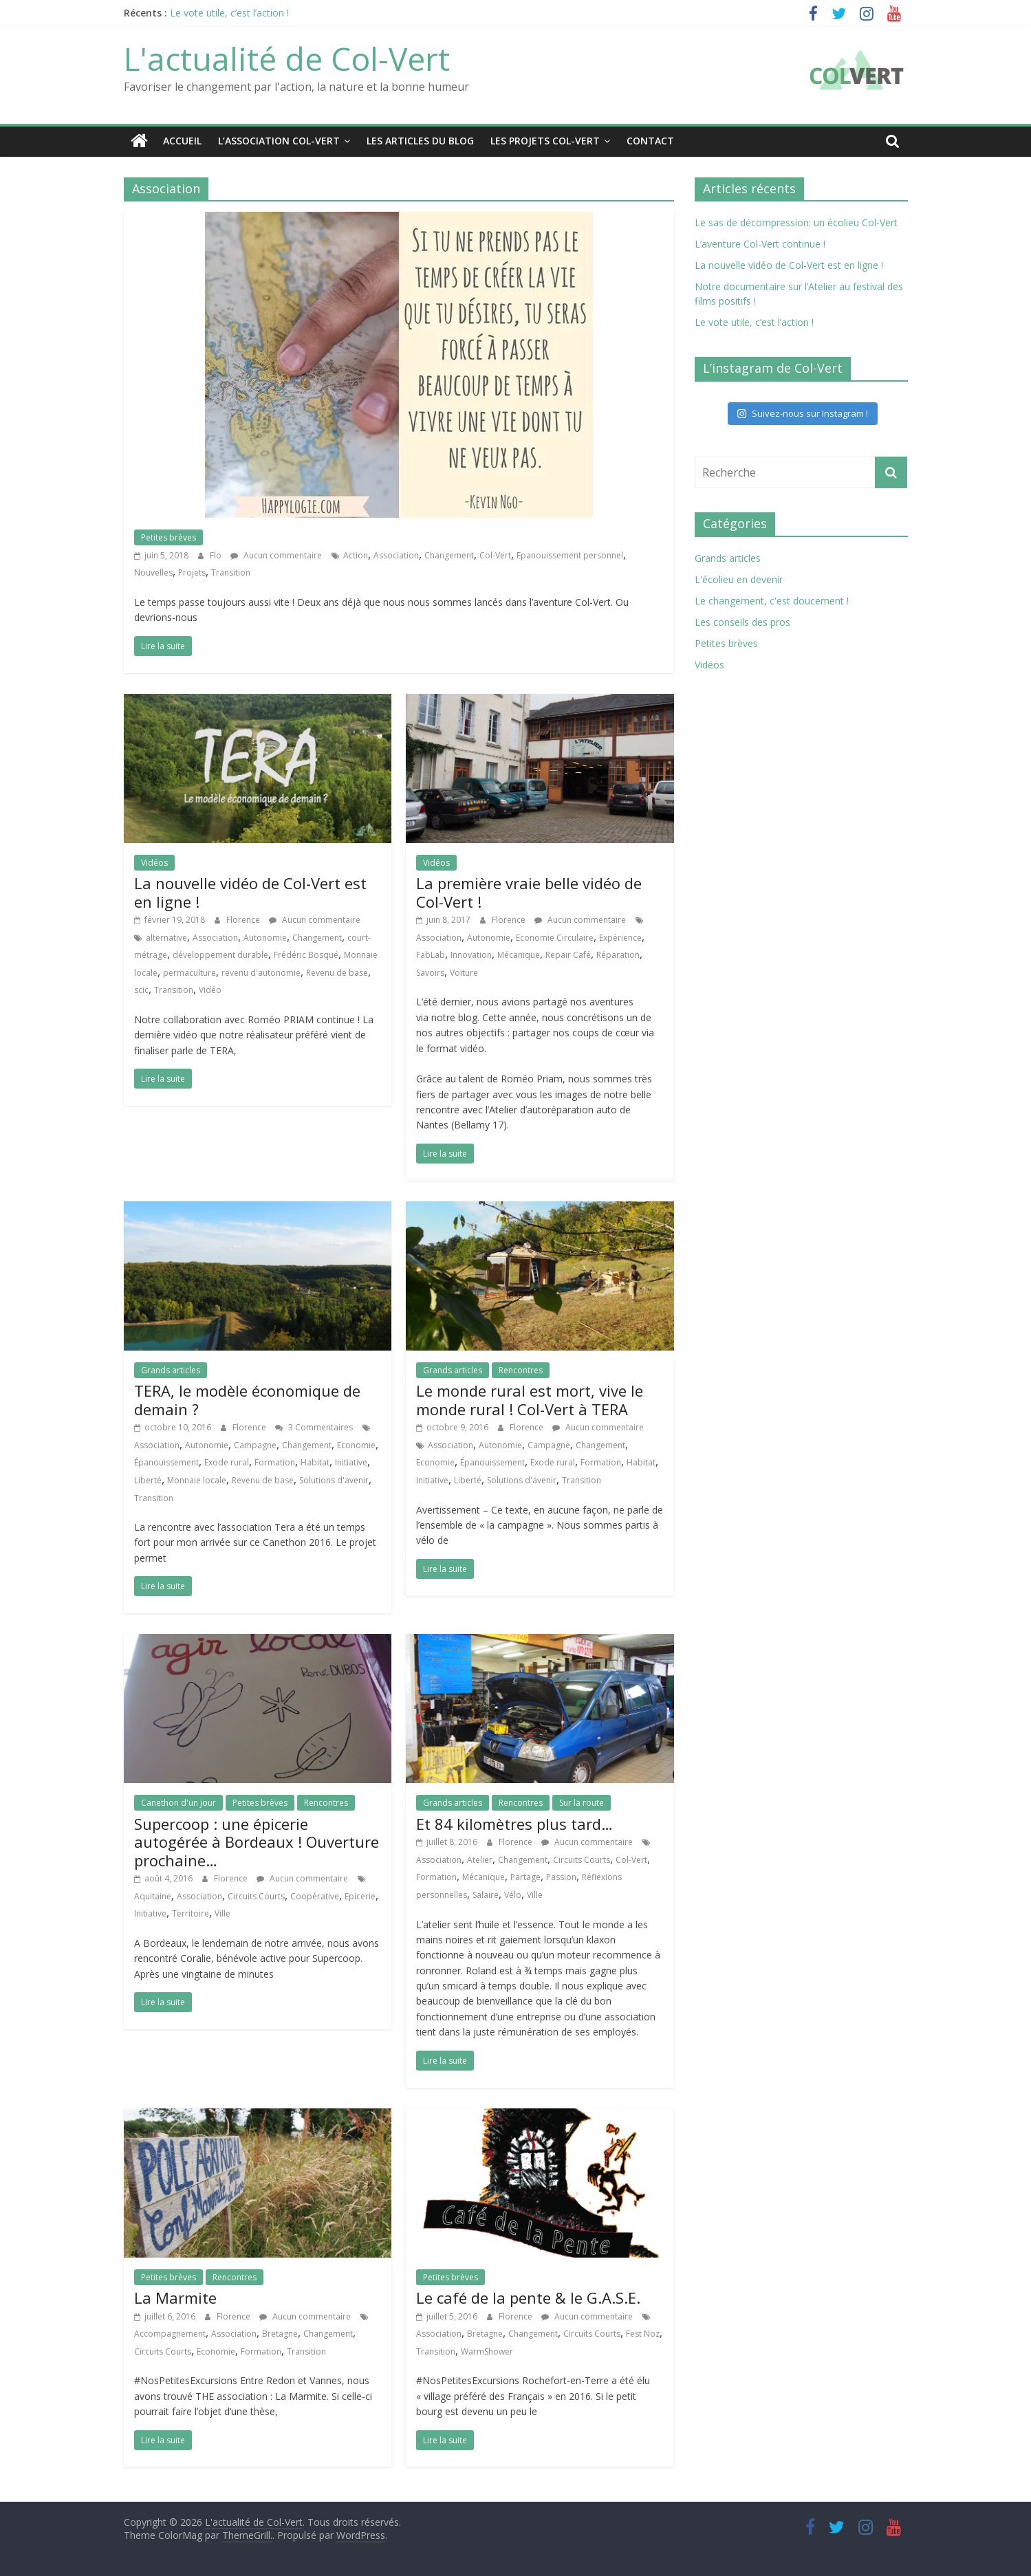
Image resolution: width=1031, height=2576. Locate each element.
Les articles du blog (420, 140)
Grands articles (170, 1369)
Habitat (315, 1462)
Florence (244, 919)
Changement (449, 554)
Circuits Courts (256, 1895)
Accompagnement (170, 2333)
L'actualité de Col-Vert (287, 58)
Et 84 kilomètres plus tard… (514, 1823)
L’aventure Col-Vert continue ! (760, 243)
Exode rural (226, 1462)
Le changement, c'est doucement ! (772, 600)
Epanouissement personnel (570, 554)
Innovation (471, 954)
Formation (274, 1462)
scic (141, 990)
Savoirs (430, 972)
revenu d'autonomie (261, 972)
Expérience (620, 937)
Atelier (479, 1859)
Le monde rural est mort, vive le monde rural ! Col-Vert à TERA (529, 1399)
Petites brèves (168, 537)
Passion (561, 1877)
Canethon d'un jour (178, 1802)
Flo (217, 554)
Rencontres (521, 1369)
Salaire (486, 1894)
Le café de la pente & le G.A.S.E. (528, 2296)
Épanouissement (166, 1462)
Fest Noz (643, 2333)
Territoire (190, 1913)
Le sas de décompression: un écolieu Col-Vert (796, 221)
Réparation (618, 954)
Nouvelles (153, 572)
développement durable (220, 954)
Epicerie (360, 1895)
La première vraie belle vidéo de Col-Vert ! (529, 891)
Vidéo (210, 990)
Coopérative (314, 1895)
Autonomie (265, 937)
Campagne (255, 1444)
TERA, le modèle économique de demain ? (247, 1399)
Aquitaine (152, 1895)
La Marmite (175, 2296)
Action (355, 554)
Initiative (351, 1462)
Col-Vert (495, 554)
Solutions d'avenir (334, 1479)
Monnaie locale (196, 1479)
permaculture (189, 972)
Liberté (148, 1479)
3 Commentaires (314, 1426)
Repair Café (568, 954)
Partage (525, 1877)
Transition (230, 572)
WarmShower (487, 2351)
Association (396, 554)
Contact (650, 140)
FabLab (430, 954)
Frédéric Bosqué (306, 954)
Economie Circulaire (555, 937)
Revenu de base (337, 972)
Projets (192, 572)
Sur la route (581, 1802)
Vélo (512, 1894)
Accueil (182, 140)
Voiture (464, 972)
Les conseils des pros (742, 621)
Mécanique (518, 954)
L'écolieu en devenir (739, 578)
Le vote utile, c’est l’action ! (229, 12)
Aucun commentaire (276, 554)
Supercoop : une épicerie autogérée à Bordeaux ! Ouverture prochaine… (256, 1841)
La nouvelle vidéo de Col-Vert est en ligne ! (250, 891)
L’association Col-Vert (279, 140)
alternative (166, 937)
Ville (222, 1913)
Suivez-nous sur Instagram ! (802, 412)
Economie (356, 1444)
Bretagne (280, 2333)
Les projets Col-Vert (545, 140)
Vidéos (154, 862)
